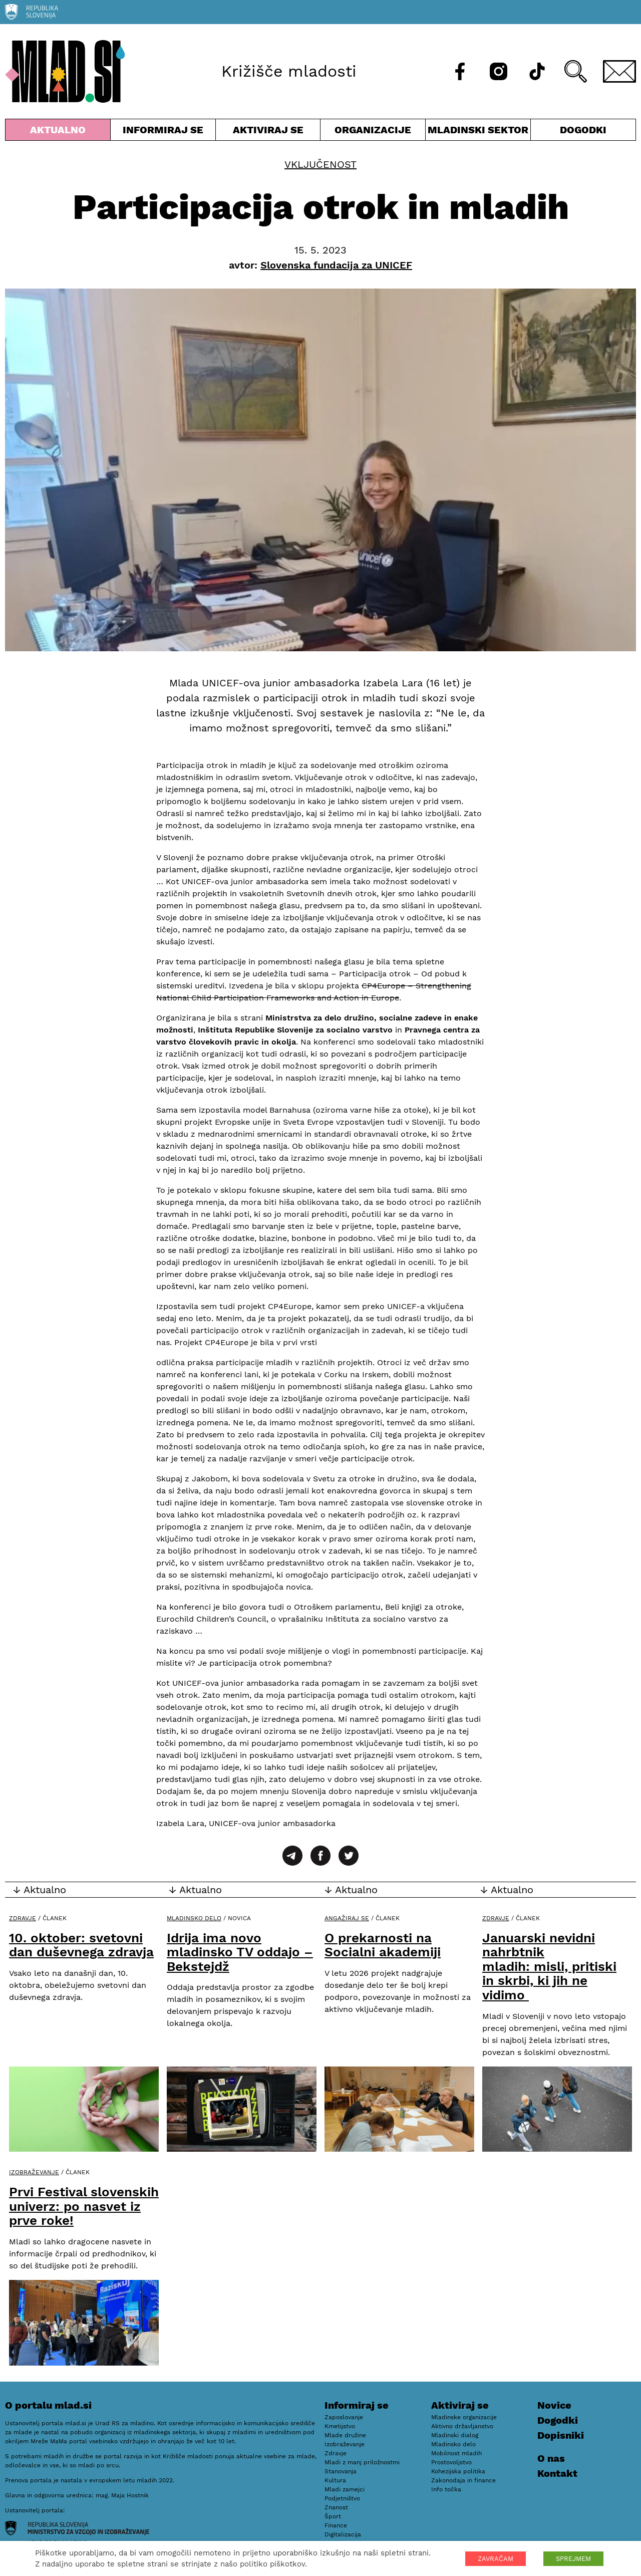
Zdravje (22, 1918)
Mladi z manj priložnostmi (362, 2462)
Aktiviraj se (268, 132)
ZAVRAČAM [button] (495, 2558)
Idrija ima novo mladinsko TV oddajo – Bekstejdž (240, 1952)
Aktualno (58, 132)
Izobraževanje (34, 2172)
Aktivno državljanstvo (462, 2426)
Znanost (336, 2507)
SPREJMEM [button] (573, 2558)
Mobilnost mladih (456, 2453)
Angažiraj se (347, 1918)
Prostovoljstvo (451, 2462)
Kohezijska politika (458, 2471)
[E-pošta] (619, 71)
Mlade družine (345, 2435)
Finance (336, 2525)
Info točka (446, 2489)
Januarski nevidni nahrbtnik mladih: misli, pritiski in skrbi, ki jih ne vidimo (549, 1966)
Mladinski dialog (454, 2435)
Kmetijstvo (340, 2426)
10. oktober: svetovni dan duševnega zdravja (81, 1945)
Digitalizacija (343, 2534)
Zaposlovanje (344, 2417)
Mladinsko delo (194, 1918)
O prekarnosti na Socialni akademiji (383, 1945)
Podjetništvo (342, 2498)
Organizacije (372, 132)
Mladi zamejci (345, 2489)
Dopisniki (560, 2435)
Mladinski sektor (478, 132)
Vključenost (320, 164)
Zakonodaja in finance (463, 2480)
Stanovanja (341, 2471)
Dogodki (583, 130)
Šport (333, 2516)
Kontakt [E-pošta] (557, 2473)
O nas (551, 2458)
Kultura (335, 2480)
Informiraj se (163, 132)
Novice (554, 2405)
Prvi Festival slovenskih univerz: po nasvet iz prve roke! (84, 2206)
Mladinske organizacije (464, 2417)
